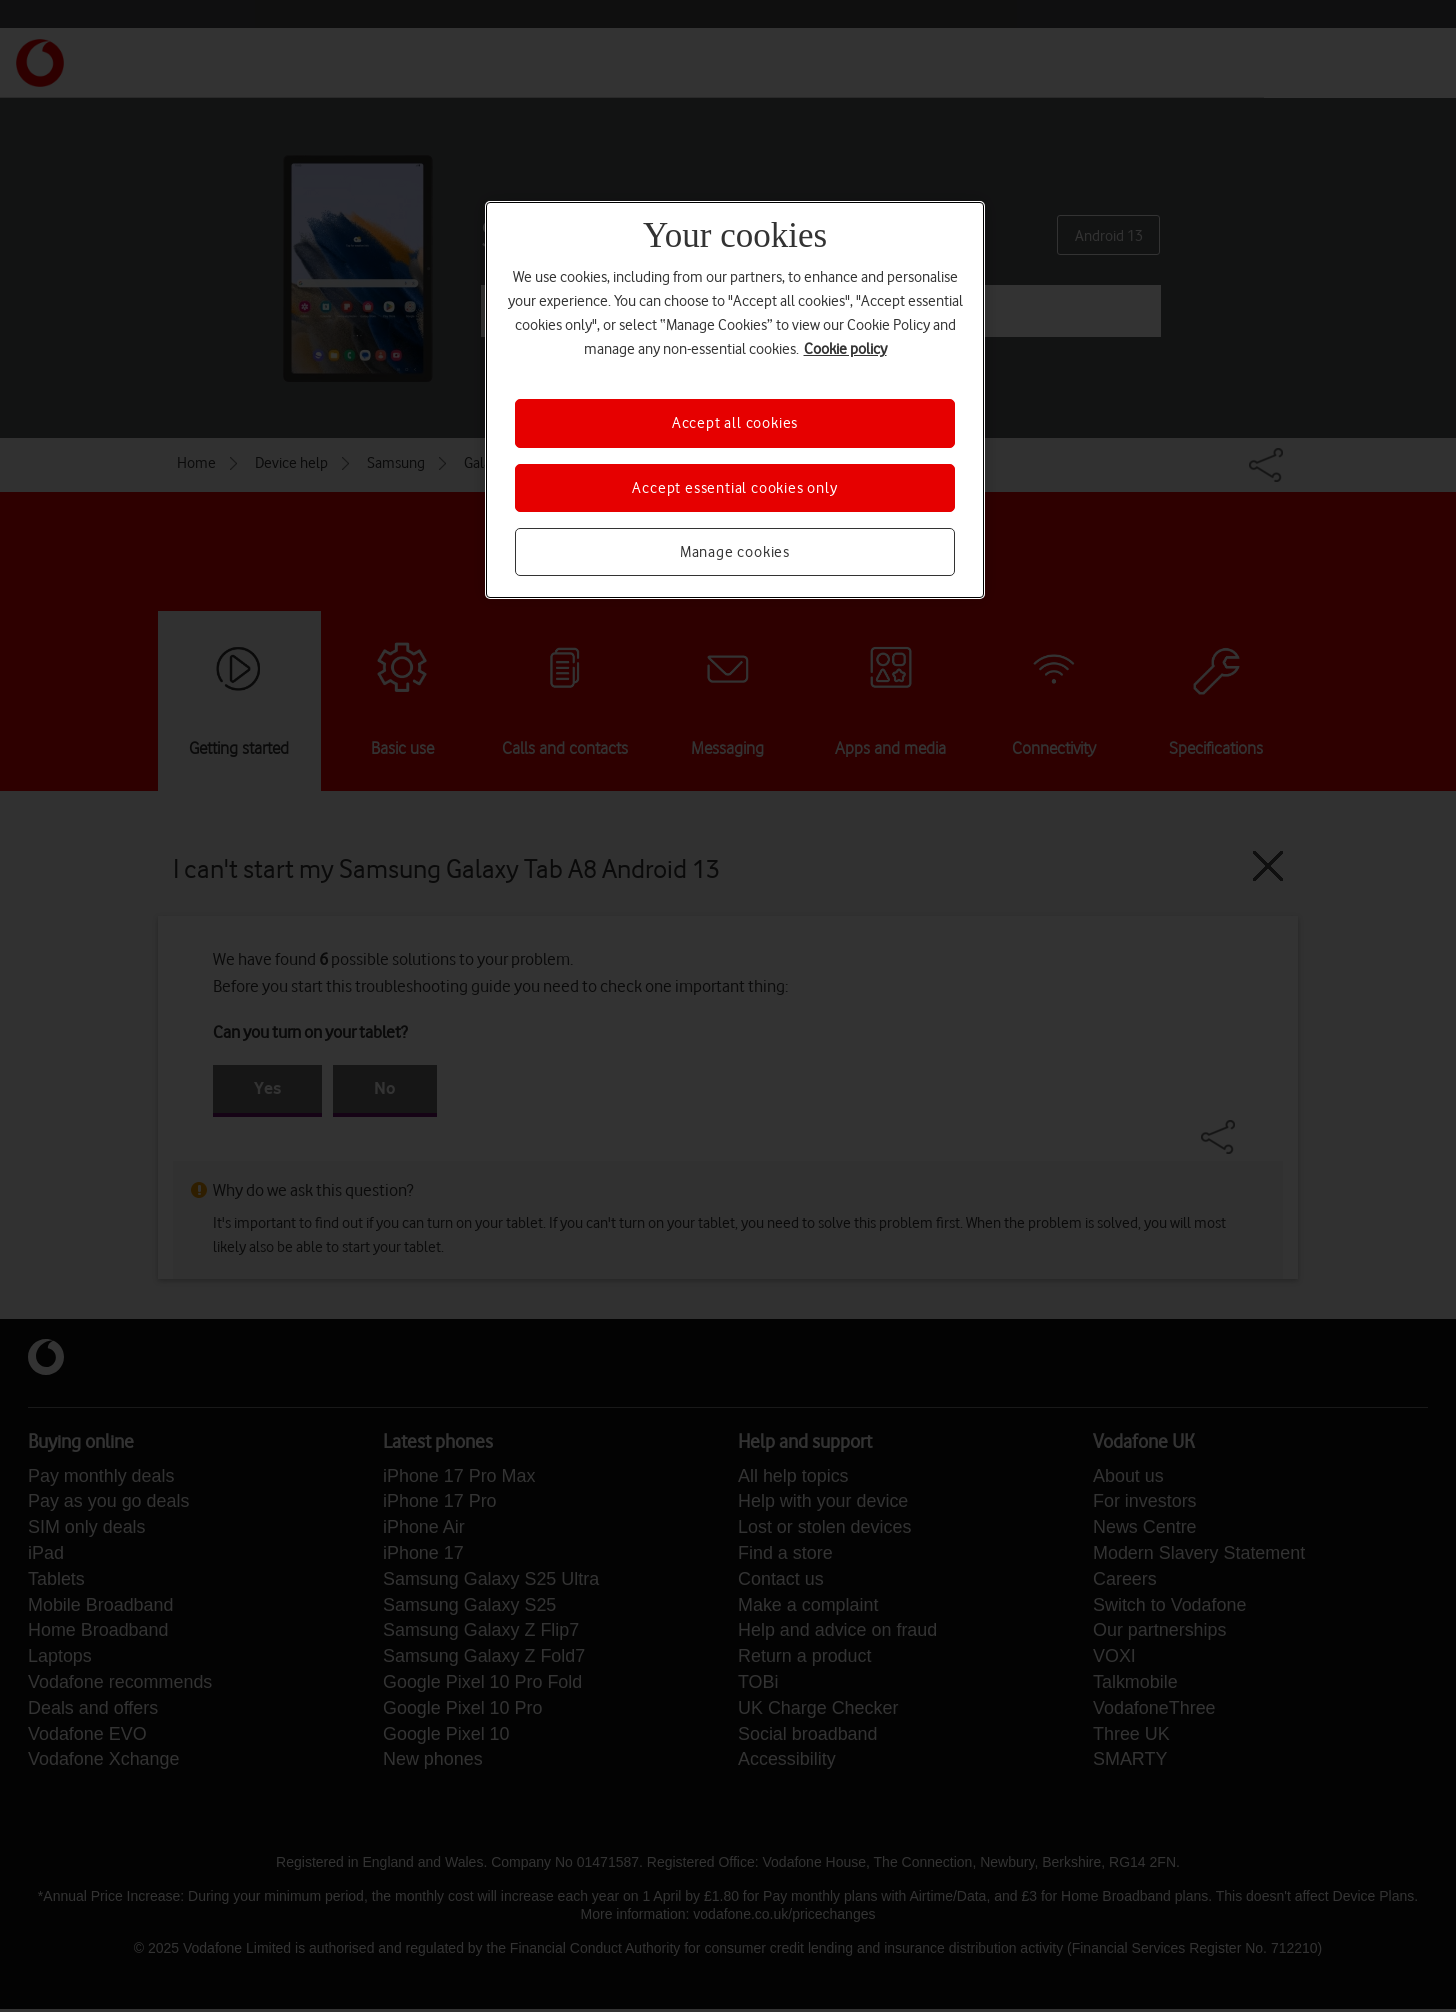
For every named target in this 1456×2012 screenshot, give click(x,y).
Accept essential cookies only (734, 488)
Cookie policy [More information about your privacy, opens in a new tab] (845, 349)
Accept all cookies (735, 423)
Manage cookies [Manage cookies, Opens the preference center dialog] (735, 552)
